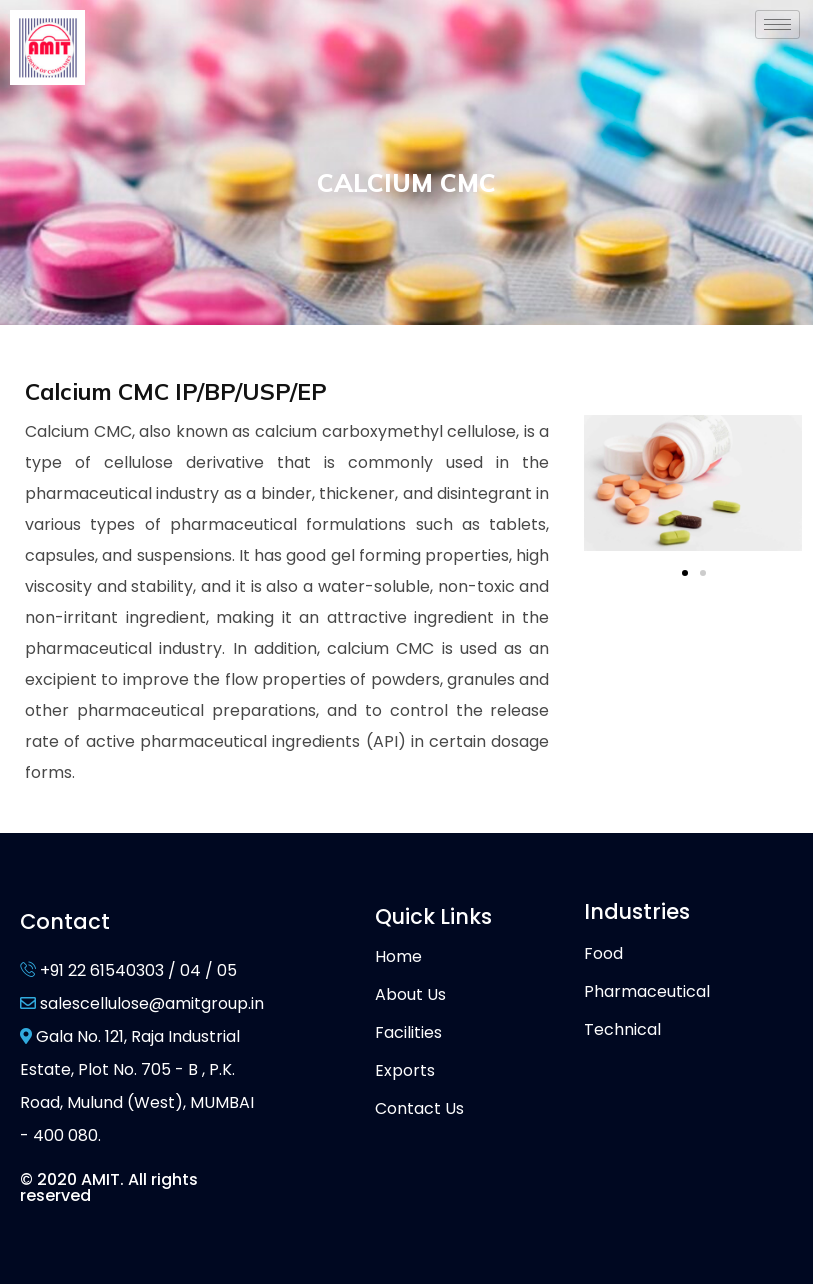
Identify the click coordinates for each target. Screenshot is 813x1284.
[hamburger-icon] (777, 24)
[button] (685, 573)
